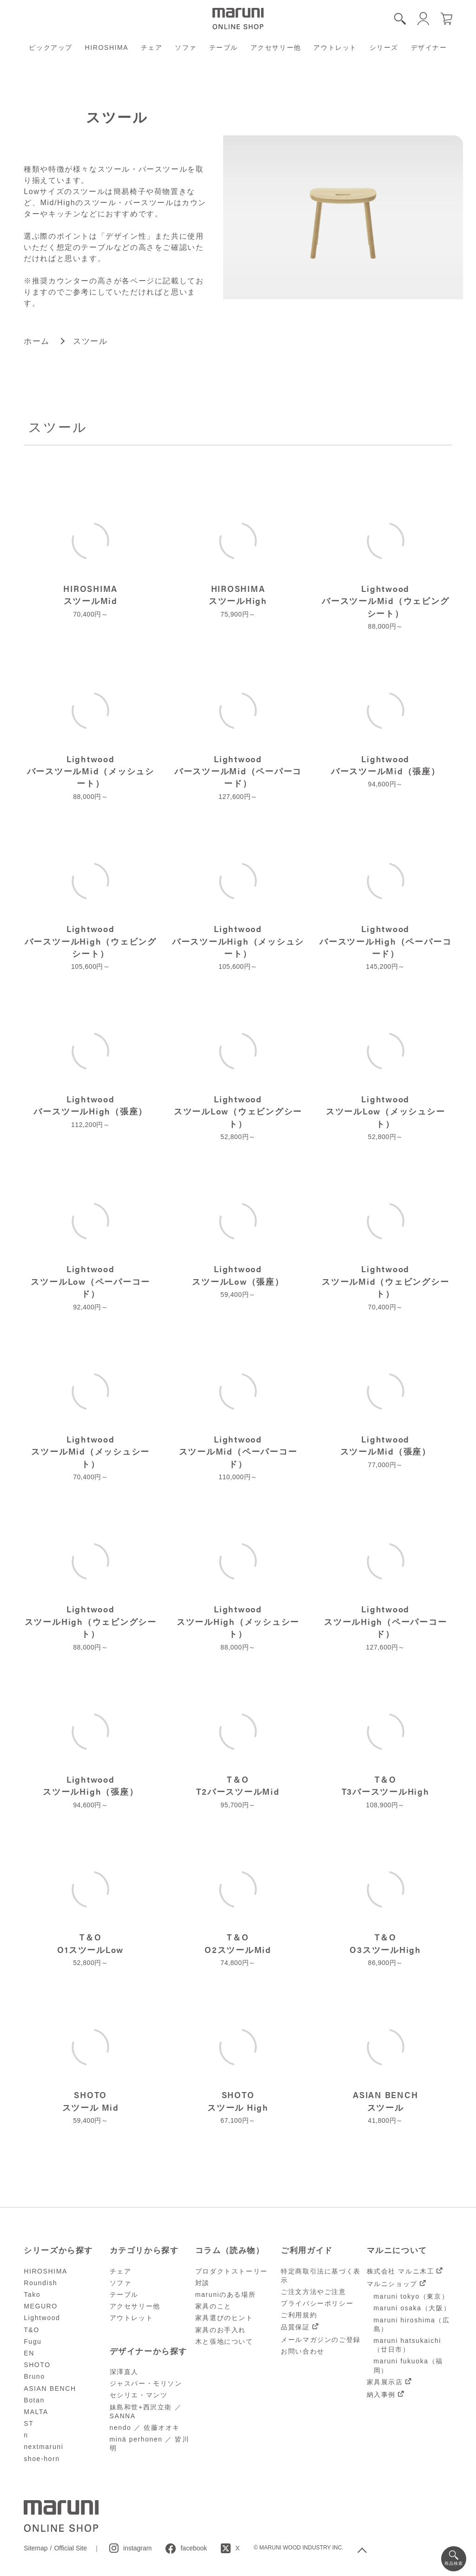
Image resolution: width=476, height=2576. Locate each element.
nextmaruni (43, 2446)
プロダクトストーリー (231, 2271)
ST (28, 2423)
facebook (193, 2548)
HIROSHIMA (107, 47)
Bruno (34, 2376)
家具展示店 (385, 2382)
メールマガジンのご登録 (321, 2339)
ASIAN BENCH (50, 2388)
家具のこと (213, 2306)
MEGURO (41, 2306)
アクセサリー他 (276, 47)
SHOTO (37, 2364)
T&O (32, 2330)
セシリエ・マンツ (139, 2395)
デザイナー (429, 47)
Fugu (32, 2341)
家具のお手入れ (220, 2330)
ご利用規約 (299, 2315)
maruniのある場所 (225, 2294)
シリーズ (384, 47)
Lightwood (42, 2317)
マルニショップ (392, 2284)
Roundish (40, 2283)
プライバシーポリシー (317, 2303)
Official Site (70, 2548)
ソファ (186, 47)
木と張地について (224, 2341)
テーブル (223, 47)
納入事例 (381, 2394)
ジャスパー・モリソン (146, 2383)
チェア (152, 47)
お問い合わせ (302, 2351)
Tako (32, 2294)
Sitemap (35, 2548)
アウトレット (335, 47)
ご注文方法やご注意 (313, 2291)
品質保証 (295, 2327)
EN (29, 2353)
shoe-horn (42, 2458)
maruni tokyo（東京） (411, 2296)
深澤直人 (124, 2371)
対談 (202, 2283)
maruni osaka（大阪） (412, 2308)
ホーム (37, 341)
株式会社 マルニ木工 (401, 2271)
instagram (137, 2548)
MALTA (36, 2411)
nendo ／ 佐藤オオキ (145, 2427)
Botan (34, 2400)
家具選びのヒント (224, 2317)
